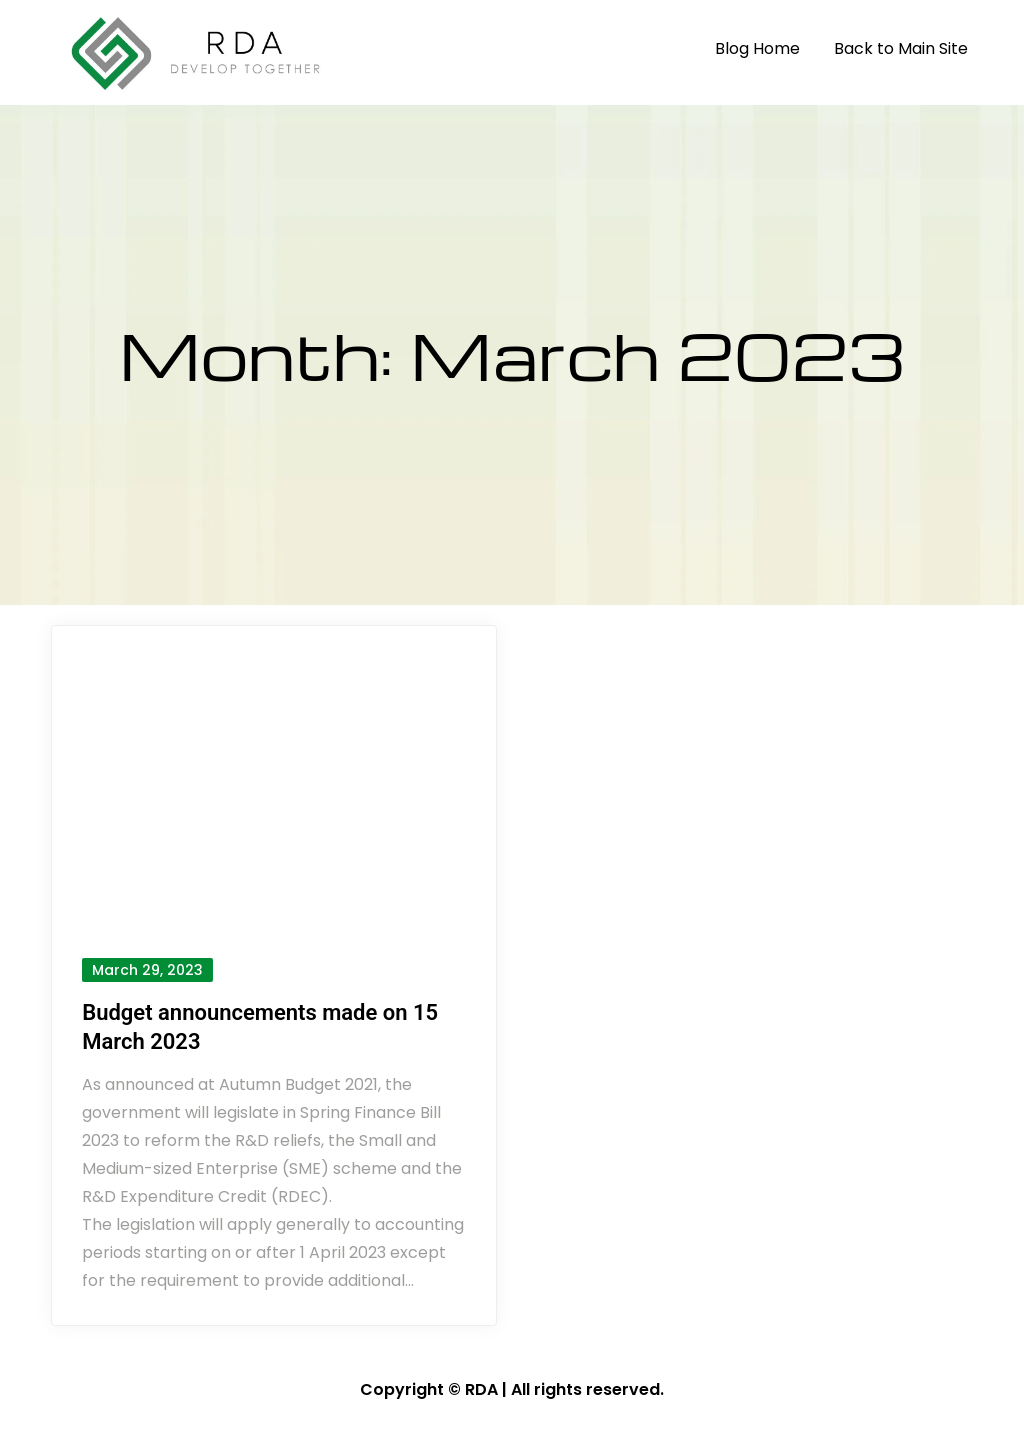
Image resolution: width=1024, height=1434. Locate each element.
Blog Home (757, 48)
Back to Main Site (901, 48)
